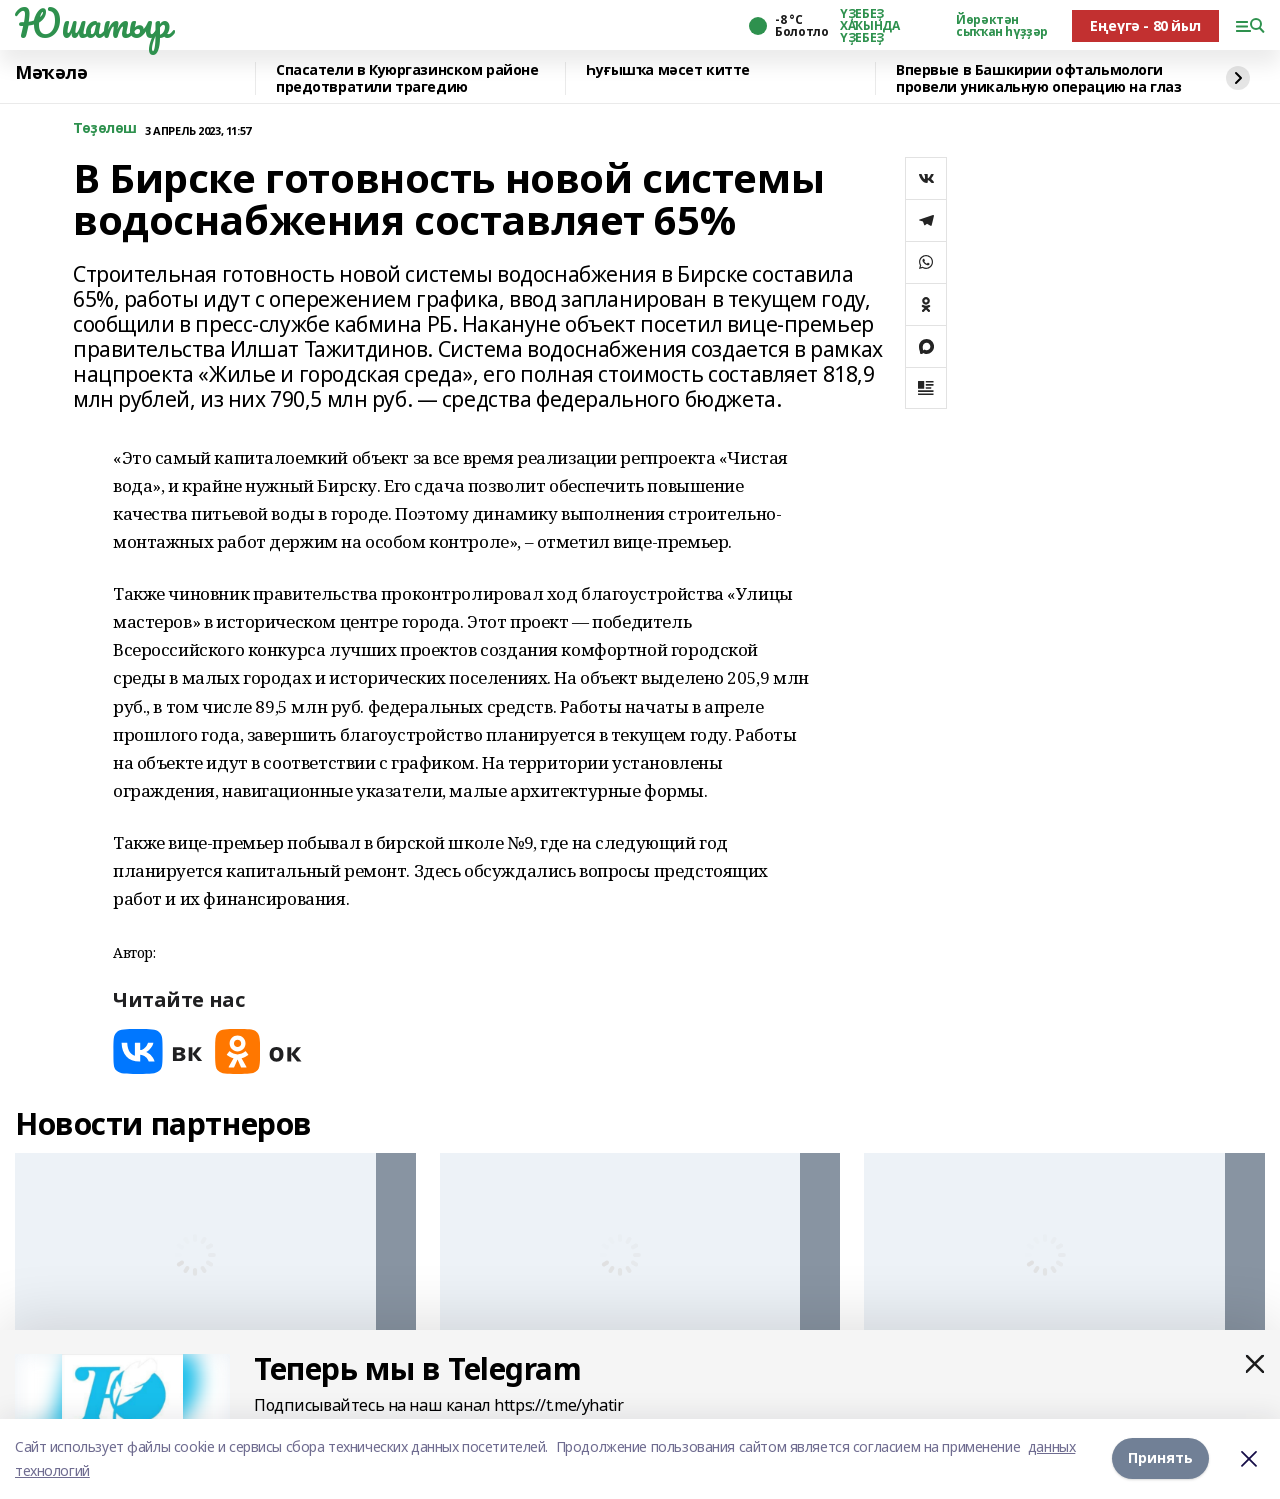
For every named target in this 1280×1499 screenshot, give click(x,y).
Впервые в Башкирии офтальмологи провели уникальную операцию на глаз (1038, 78)
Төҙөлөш (105, 128)
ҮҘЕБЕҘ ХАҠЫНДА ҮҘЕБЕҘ (869, 26)
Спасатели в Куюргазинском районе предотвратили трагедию (407, 78)
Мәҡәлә (51, 73)
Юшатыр (92, 23)
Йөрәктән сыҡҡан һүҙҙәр (1002, 26)
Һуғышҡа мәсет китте (668, 70)
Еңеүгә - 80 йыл (1145, 25)
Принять (1160, 1458)
